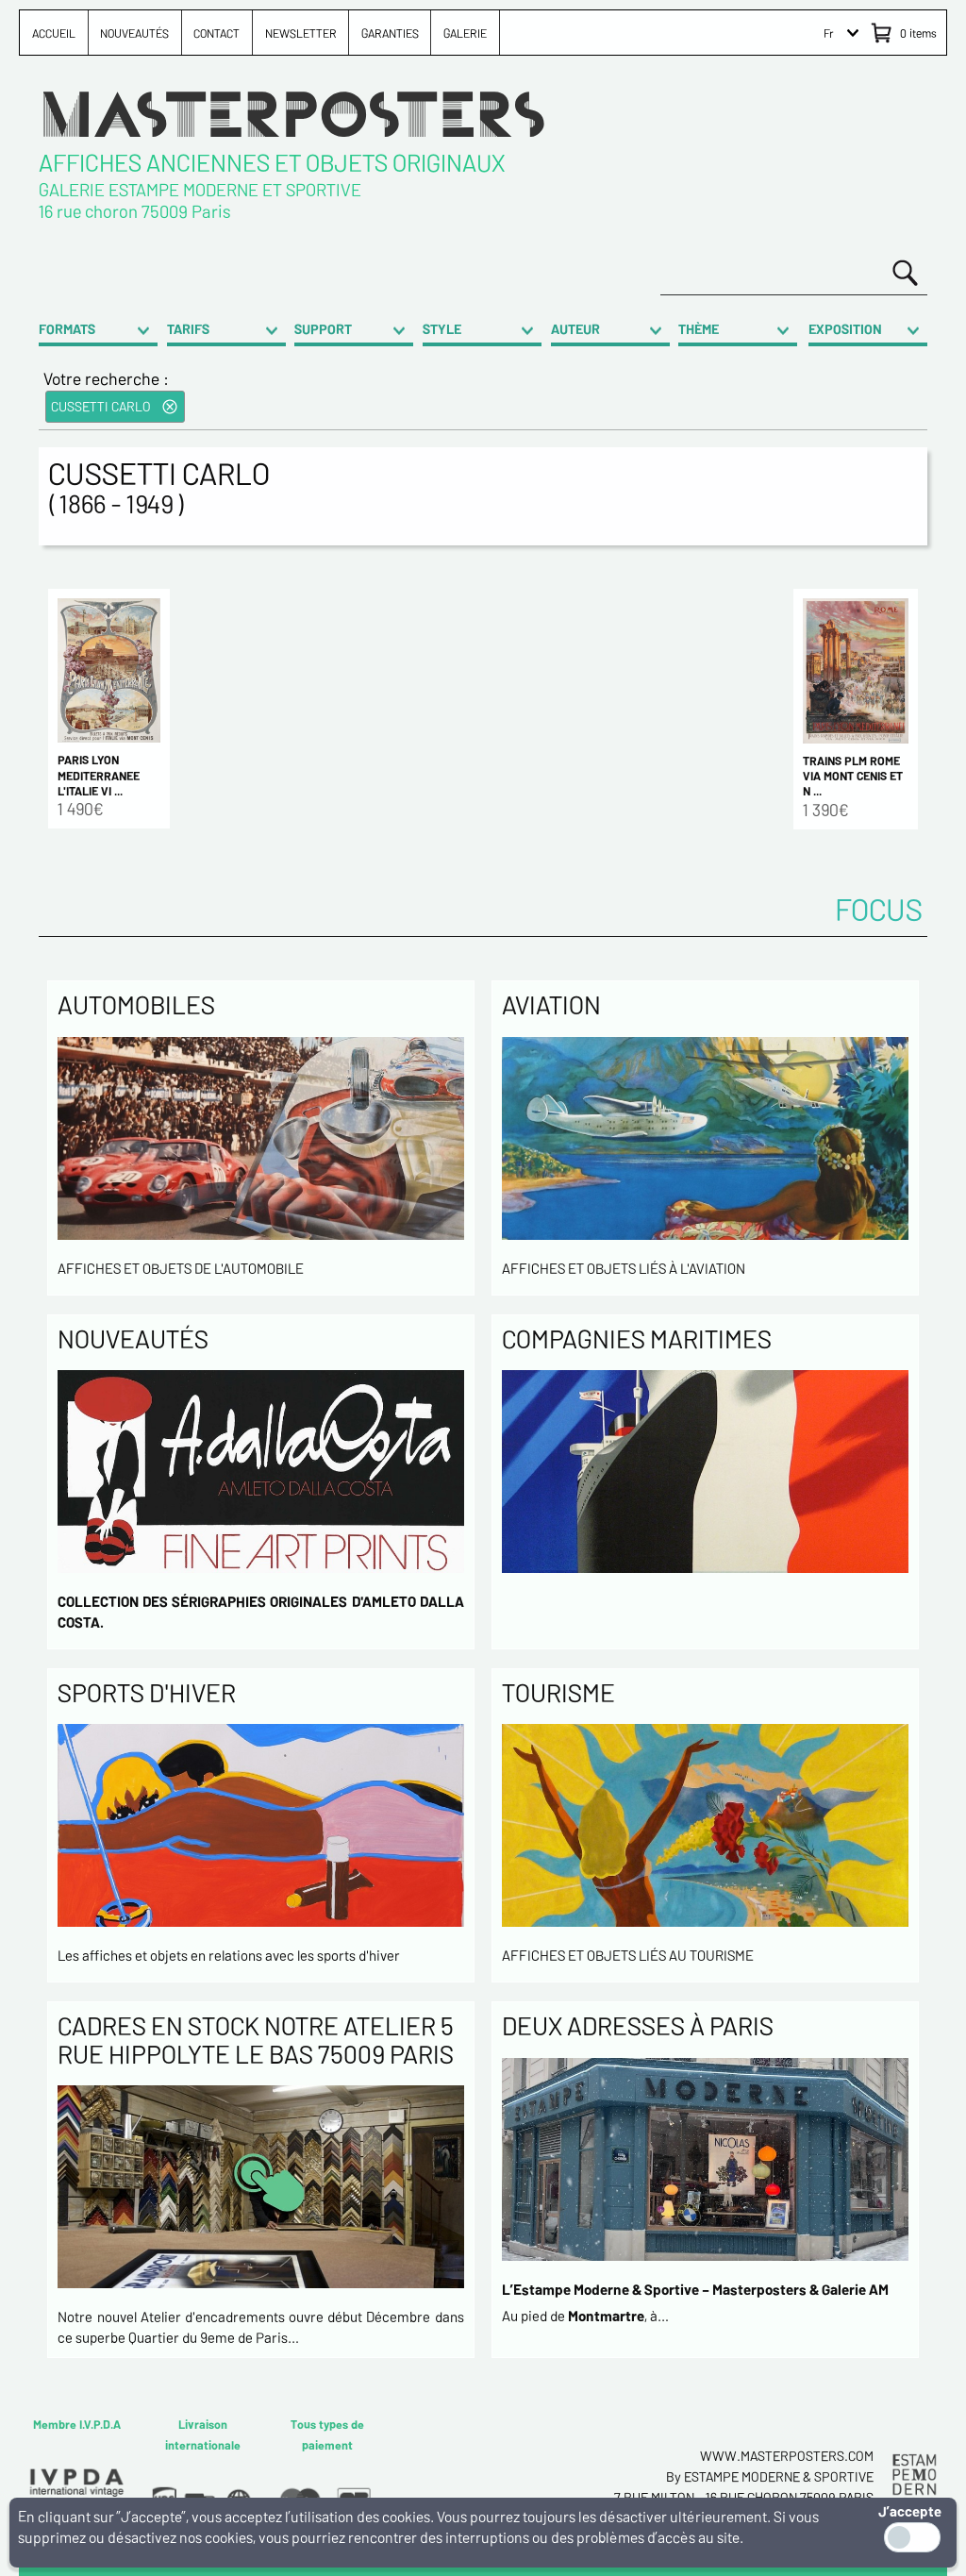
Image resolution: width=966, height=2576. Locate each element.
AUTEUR (575, 329)
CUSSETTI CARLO (101, 406)
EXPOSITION (845, 329)
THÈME (698, 329)
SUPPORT (323, 329)
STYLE (442, 329)
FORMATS (67, 329)
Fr (829, 33)
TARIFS (188, 329)
